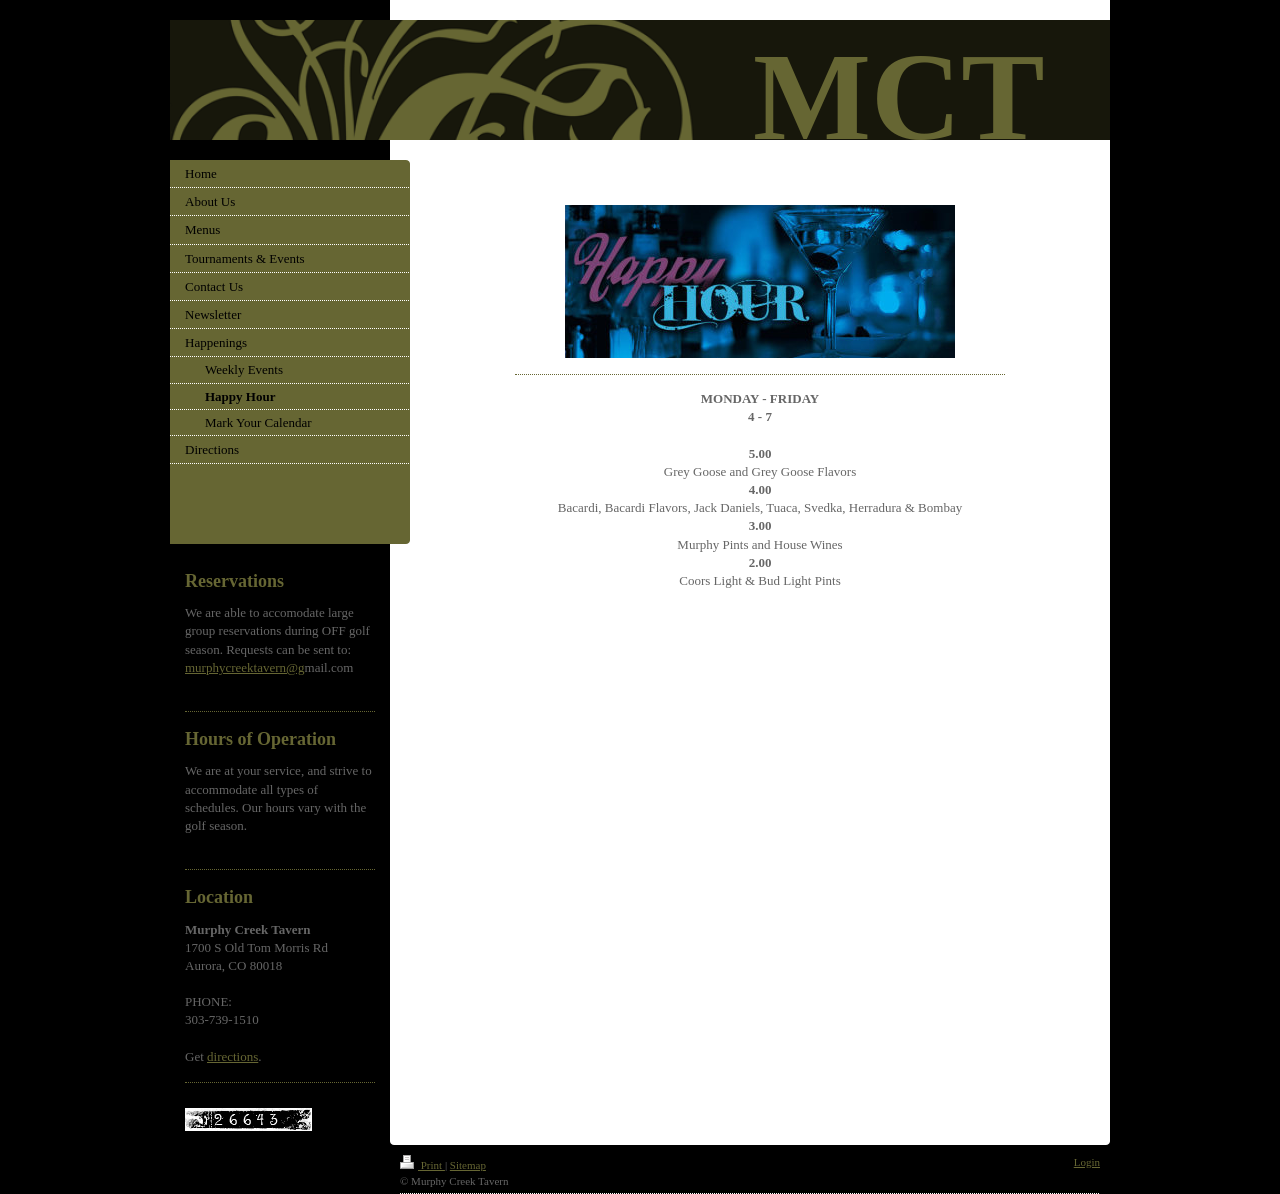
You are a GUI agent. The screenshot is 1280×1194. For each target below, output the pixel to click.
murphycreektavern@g (245, 667)
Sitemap (468, 1165)
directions (232, 1056)
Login (1087, 1162)
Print (422, 1165)
